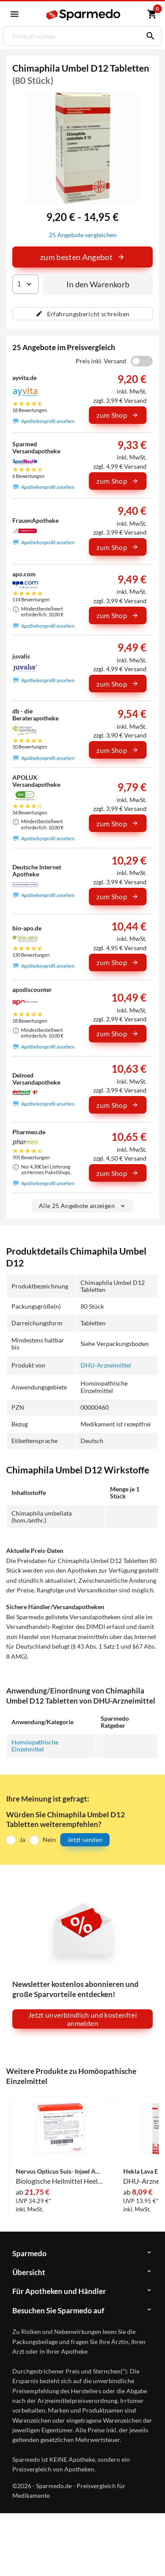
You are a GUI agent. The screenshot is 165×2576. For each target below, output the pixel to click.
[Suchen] (148, 36)
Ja (22, 1839)
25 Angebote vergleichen (83, 235)
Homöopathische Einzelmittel (35, 1745)
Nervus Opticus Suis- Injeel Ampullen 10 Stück (60, 2171)
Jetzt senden (85, 1840)
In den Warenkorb (98, 284)
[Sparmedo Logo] (83, 14)
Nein (49, 1839)
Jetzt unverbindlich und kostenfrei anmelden (82, 2019)
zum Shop (117, 415)
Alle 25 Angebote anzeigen (82, 1205)
